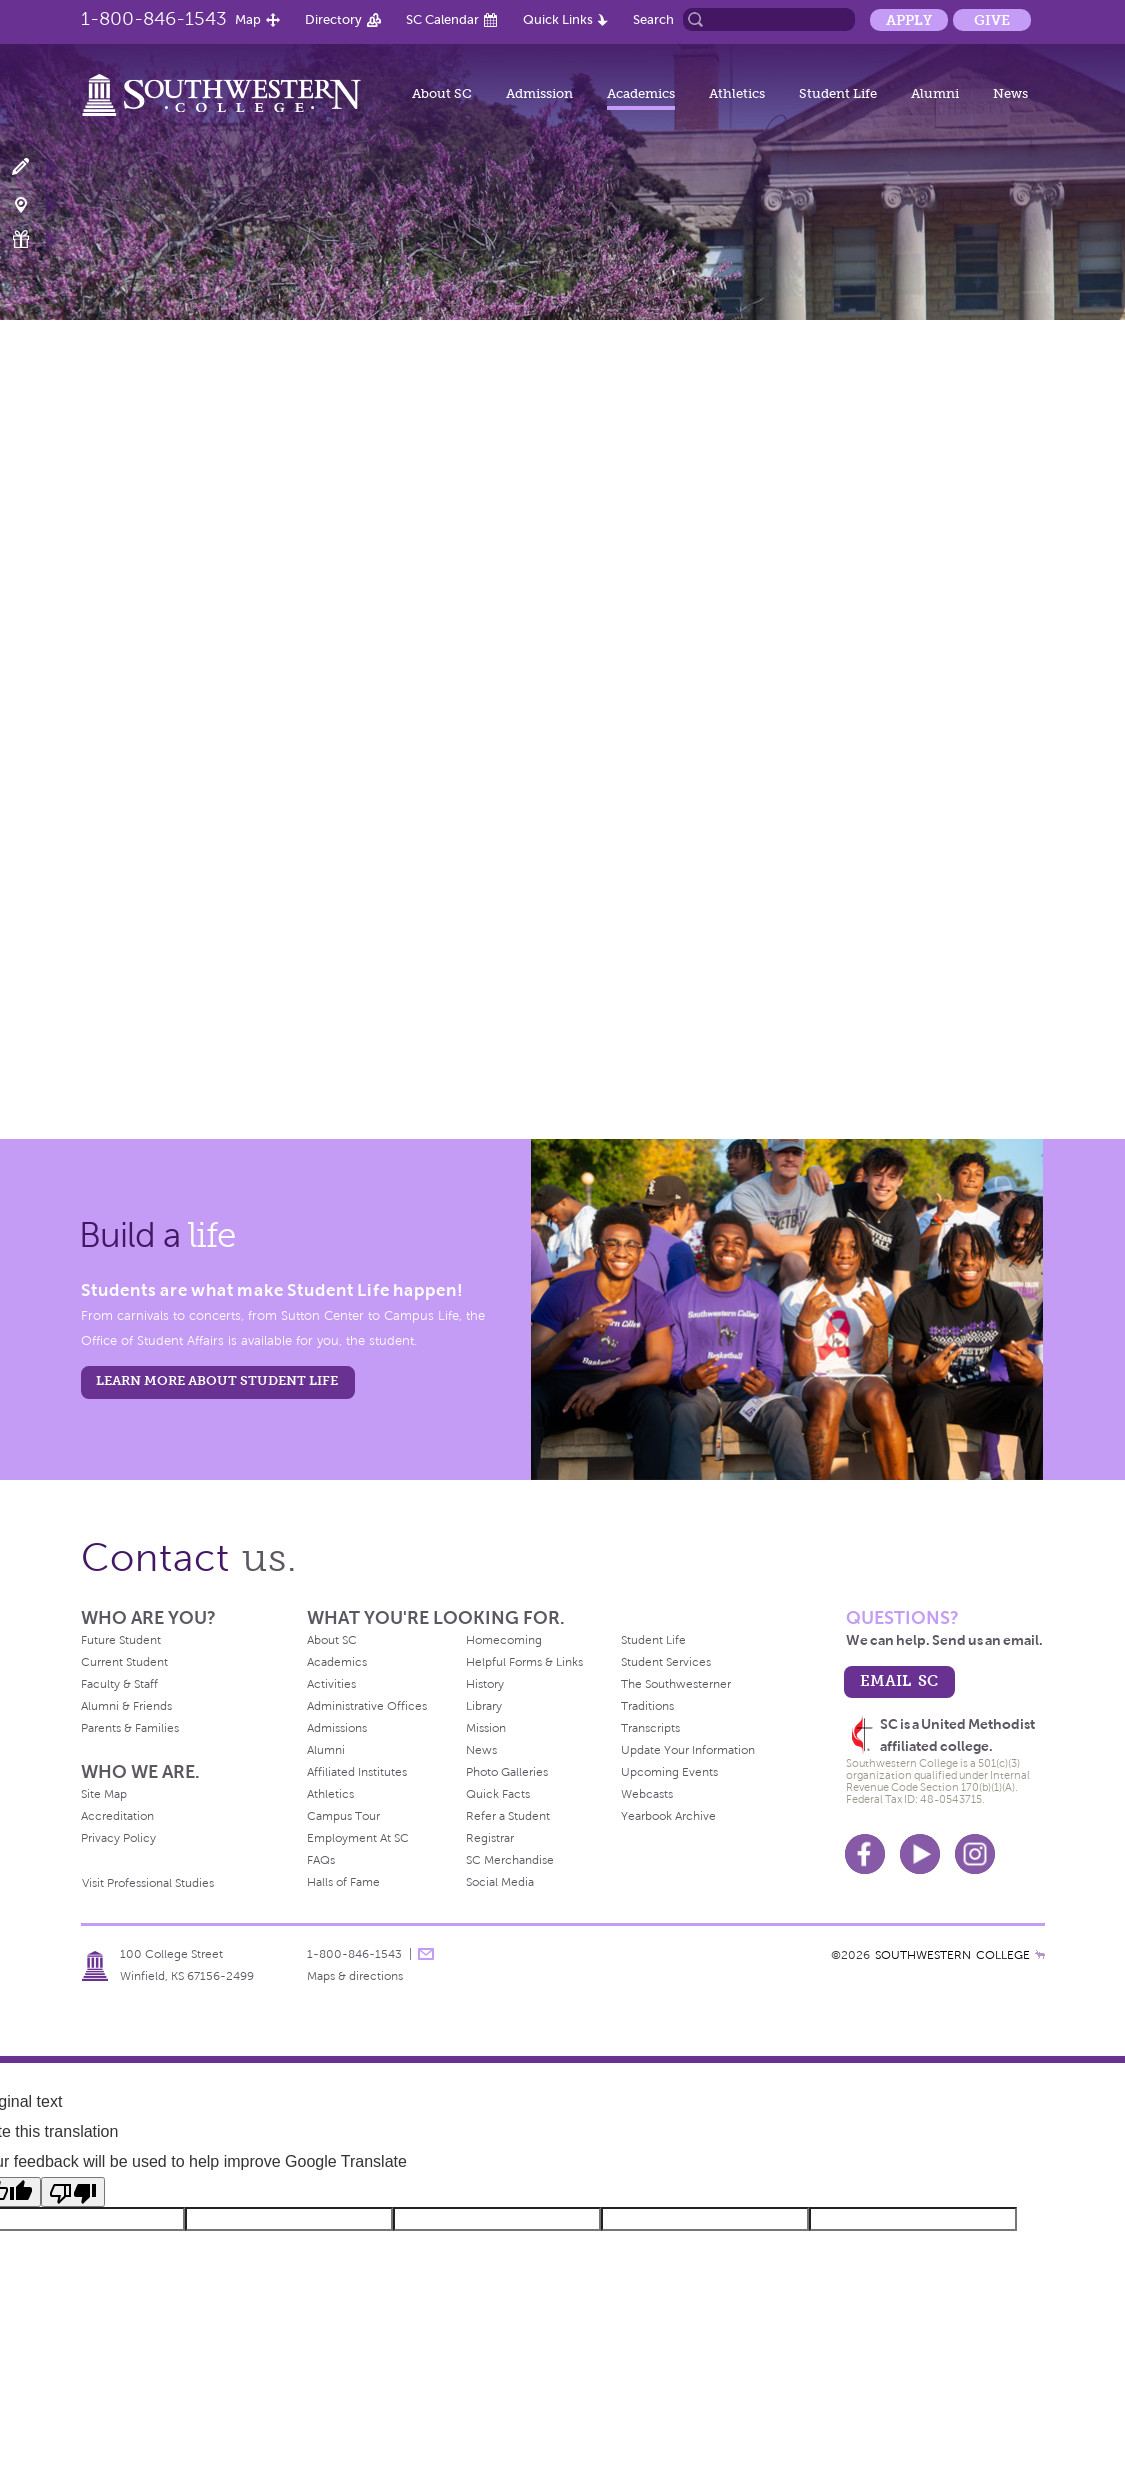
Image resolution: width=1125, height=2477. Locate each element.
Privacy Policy (118, 1838)
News (1010, 93)
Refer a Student (508, 1816)
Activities (331, 1684)
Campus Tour (343, 1816)
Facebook (865, 1854)
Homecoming (504, 1640)
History (485, 1684)
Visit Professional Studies (148, 1883)
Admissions (337, 1728)
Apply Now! (32, 167)
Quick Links (558, 19)
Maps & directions (355, 1976)
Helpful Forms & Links (524, 1662)
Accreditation (117, 1816)
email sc (899, 1680)
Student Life (838, 93)
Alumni (935, 93)
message (426, 1954)
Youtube (920, 1854)
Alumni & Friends (126, 1706)
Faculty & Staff (119, 1684)
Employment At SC (358, 1838)
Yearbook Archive (668, 1816)
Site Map (104, 1794)
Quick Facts (498, 1794)
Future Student (121, 1640)
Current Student (124, 1662)
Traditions (647, 1706)
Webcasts (647, 1794)
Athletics (737, 93)
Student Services (666, 1662)
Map (248, 19)
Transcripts (650, 1728)
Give (992, 20)
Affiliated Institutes (357, 1772)
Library (484, 1706)
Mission (486, 1728)
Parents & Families (130, 1728)
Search (653, 19)
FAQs (321, 1860)
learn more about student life (217, 1380)
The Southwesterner (676, 1684)
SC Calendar (442, 19)
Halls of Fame (343, 1882)
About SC (442, 93)
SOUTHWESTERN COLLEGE (952, 1955)
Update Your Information (688, 1750)
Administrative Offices (367, 1706)
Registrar (490, 1838)
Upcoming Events (669, 1772)
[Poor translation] (73, 2192)
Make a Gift (32, 239)
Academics (641, 93)
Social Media (500, 1882)
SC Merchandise (510, 1860)
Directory (333, 19)
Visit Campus (32, 203)
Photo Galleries (507, 1772)
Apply (909, 20)
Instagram (975, 1854)
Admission (539, 93)
